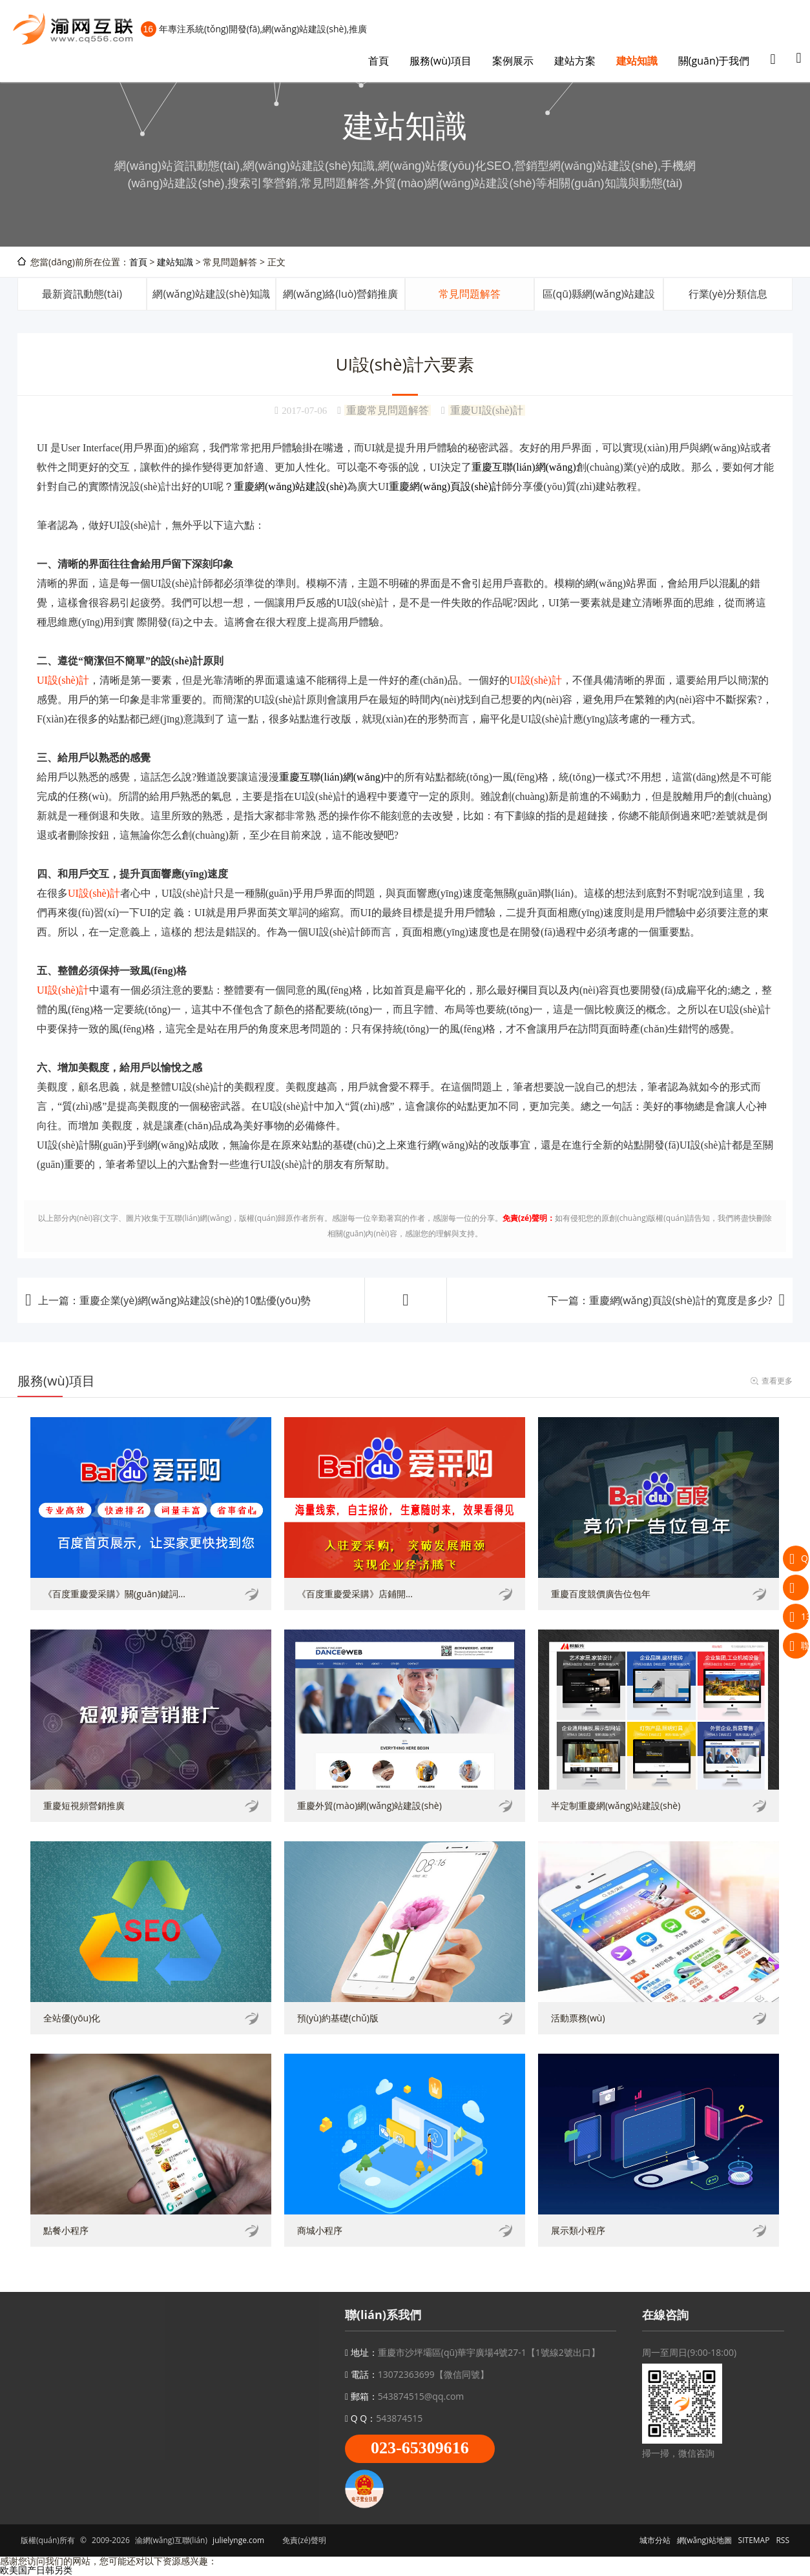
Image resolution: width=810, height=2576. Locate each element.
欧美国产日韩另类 (36, 2570)
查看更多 (777, 1380)
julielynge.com (238, 2540)
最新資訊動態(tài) (82, 294)
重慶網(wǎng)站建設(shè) (290, 486)
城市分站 (654, 2540)
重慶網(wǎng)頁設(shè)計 (445, 486)
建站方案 (575, 61)
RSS (782, 2540)
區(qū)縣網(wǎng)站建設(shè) (599, 309)
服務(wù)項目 (441, 61)
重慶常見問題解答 (387, 410)
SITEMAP (754, 2540)
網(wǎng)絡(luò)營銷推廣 (340, 294)
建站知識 (637, 61)
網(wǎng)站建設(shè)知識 (210, 294)
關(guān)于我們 (714, 61)
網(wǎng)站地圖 (704, 2540)
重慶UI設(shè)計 (486, 410)
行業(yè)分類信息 (728, 294)
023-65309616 (420, 2447)
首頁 (378, 61)
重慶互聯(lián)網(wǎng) (524, 467)
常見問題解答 (470, 294)
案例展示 (513, 61)
